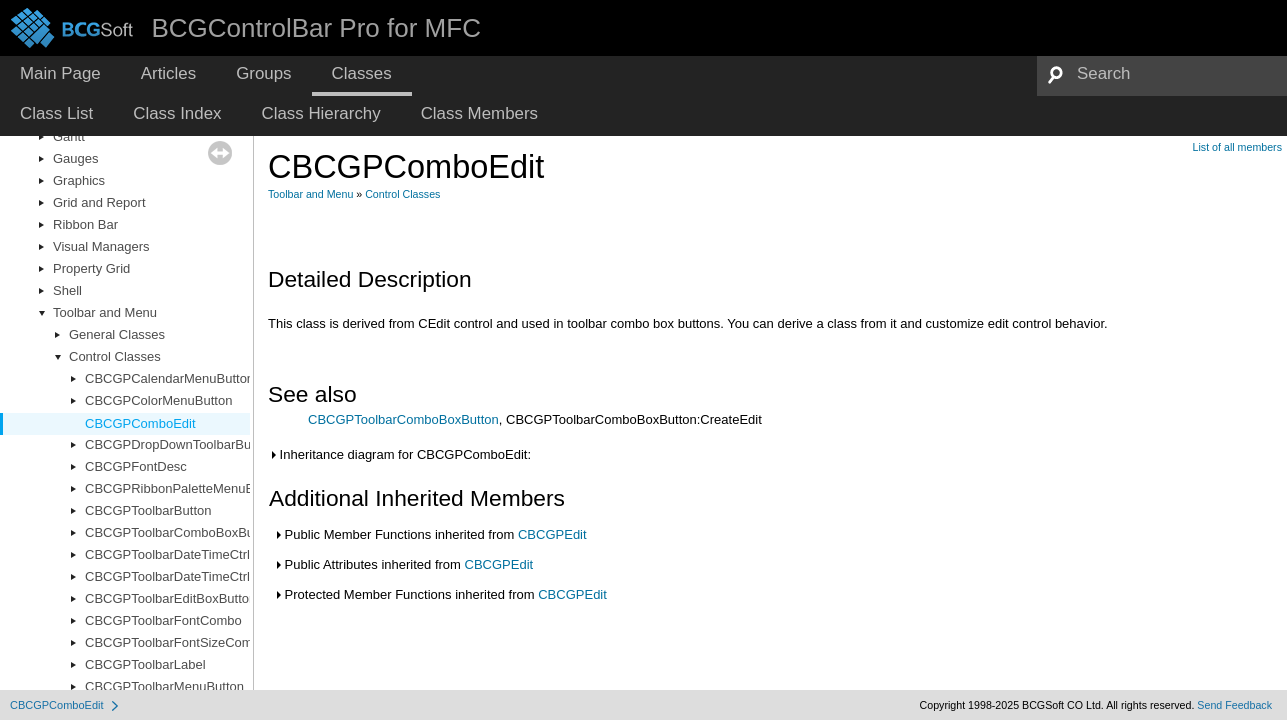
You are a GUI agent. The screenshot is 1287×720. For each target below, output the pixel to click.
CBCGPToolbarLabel (145, 664)
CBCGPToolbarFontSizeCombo (176, 642)
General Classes (117, 334)
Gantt (69, 136)
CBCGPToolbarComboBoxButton (180, 532)
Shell (67, 290)
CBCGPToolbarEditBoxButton (170, 598)
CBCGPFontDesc (136, 466)
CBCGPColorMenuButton (158, 400)
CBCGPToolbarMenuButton (164, 686)
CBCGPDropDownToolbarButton (179, 444)
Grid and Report (99, 202)
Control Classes (115, 356)
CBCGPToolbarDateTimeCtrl (167, 554)
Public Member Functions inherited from (430, 534)
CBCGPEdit (552, 534)
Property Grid (91, 268)
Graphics (79, 180)
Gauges (76, 158)
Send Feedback (1234, 705)
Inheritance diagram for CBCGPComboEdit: (399, 454)
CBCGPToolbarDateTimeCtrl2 (171, 576)
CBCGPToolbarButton (148, 510)
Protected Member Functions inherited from (440, 594)
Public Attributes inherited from (403, 564)
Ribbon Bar (85, 224)
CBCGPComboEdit (140, 423)
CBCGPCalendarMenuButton (169, 378)
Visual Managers (101, 246)
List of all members (1237, 147)
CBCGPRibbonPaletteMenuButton (184, 488)
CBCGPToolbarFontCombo (163, 620)
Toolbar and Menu (105, 312)
